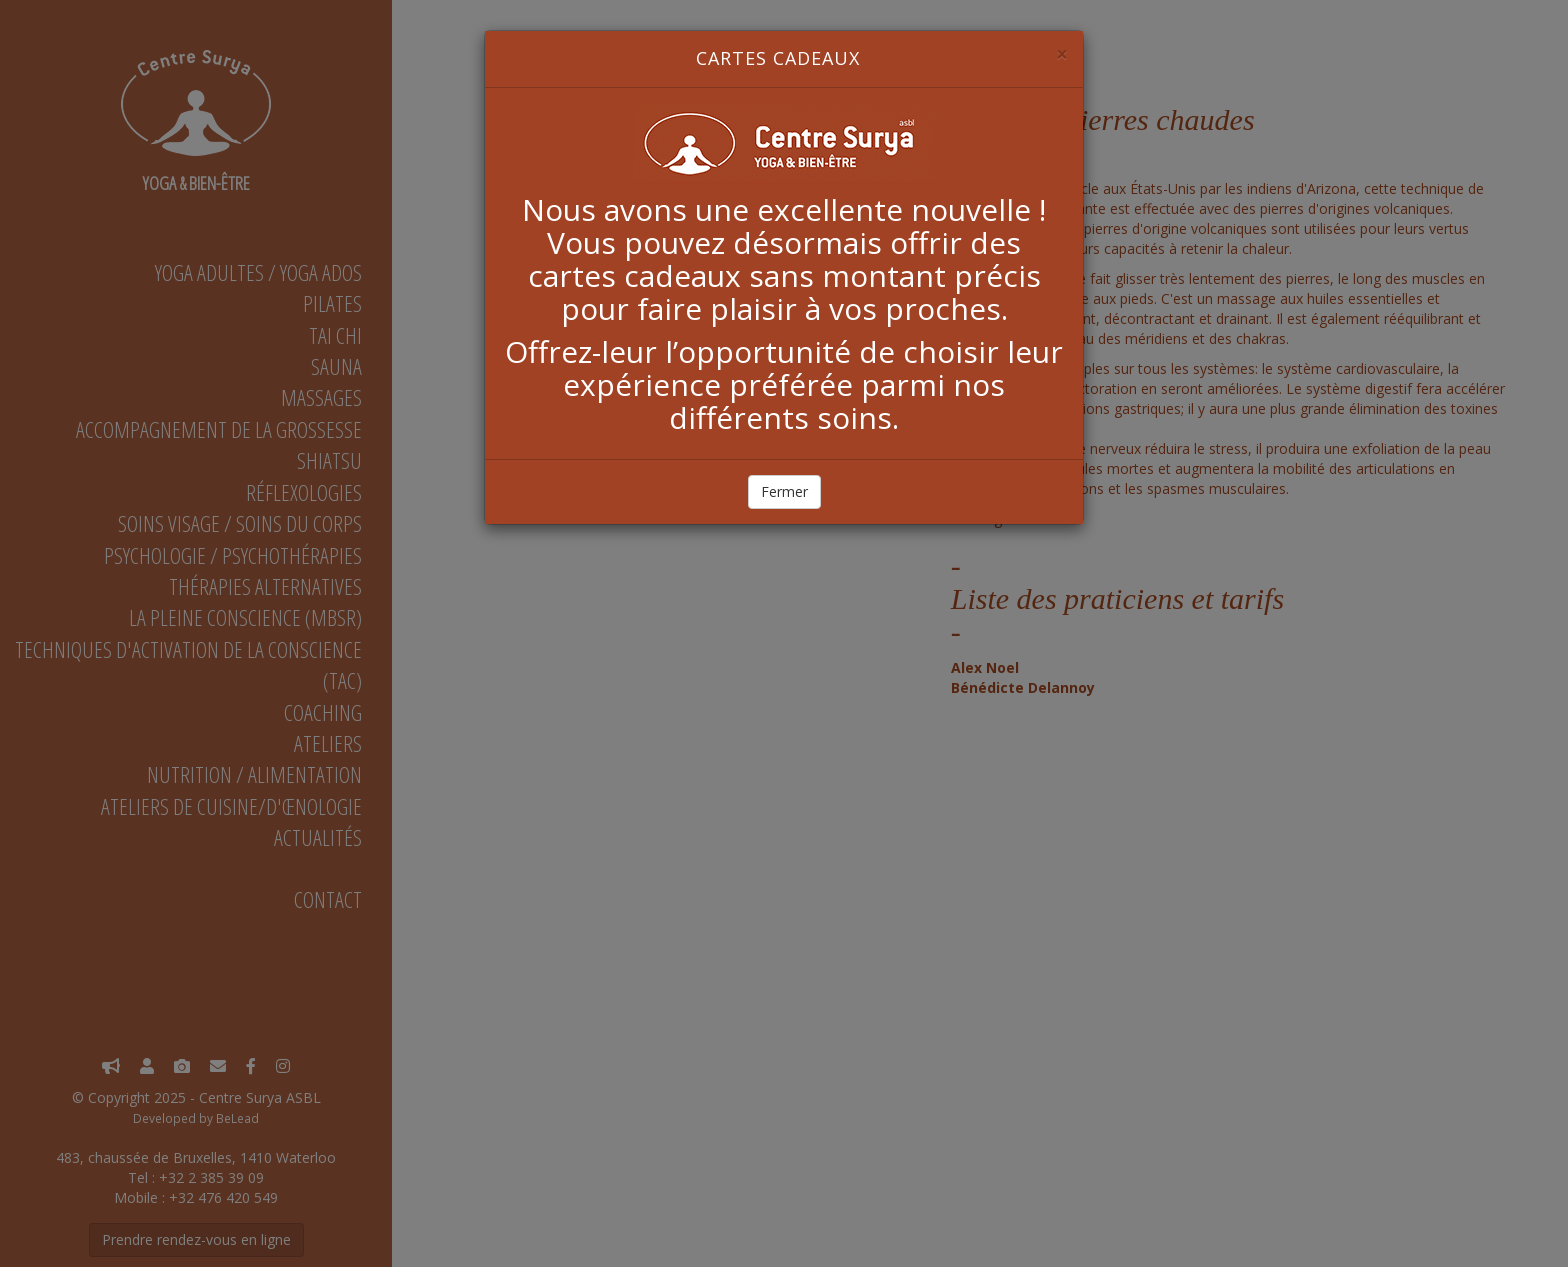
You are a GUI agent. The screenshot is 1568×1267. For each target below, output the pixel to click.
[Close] (1062, 54)
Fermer (784, 491)
